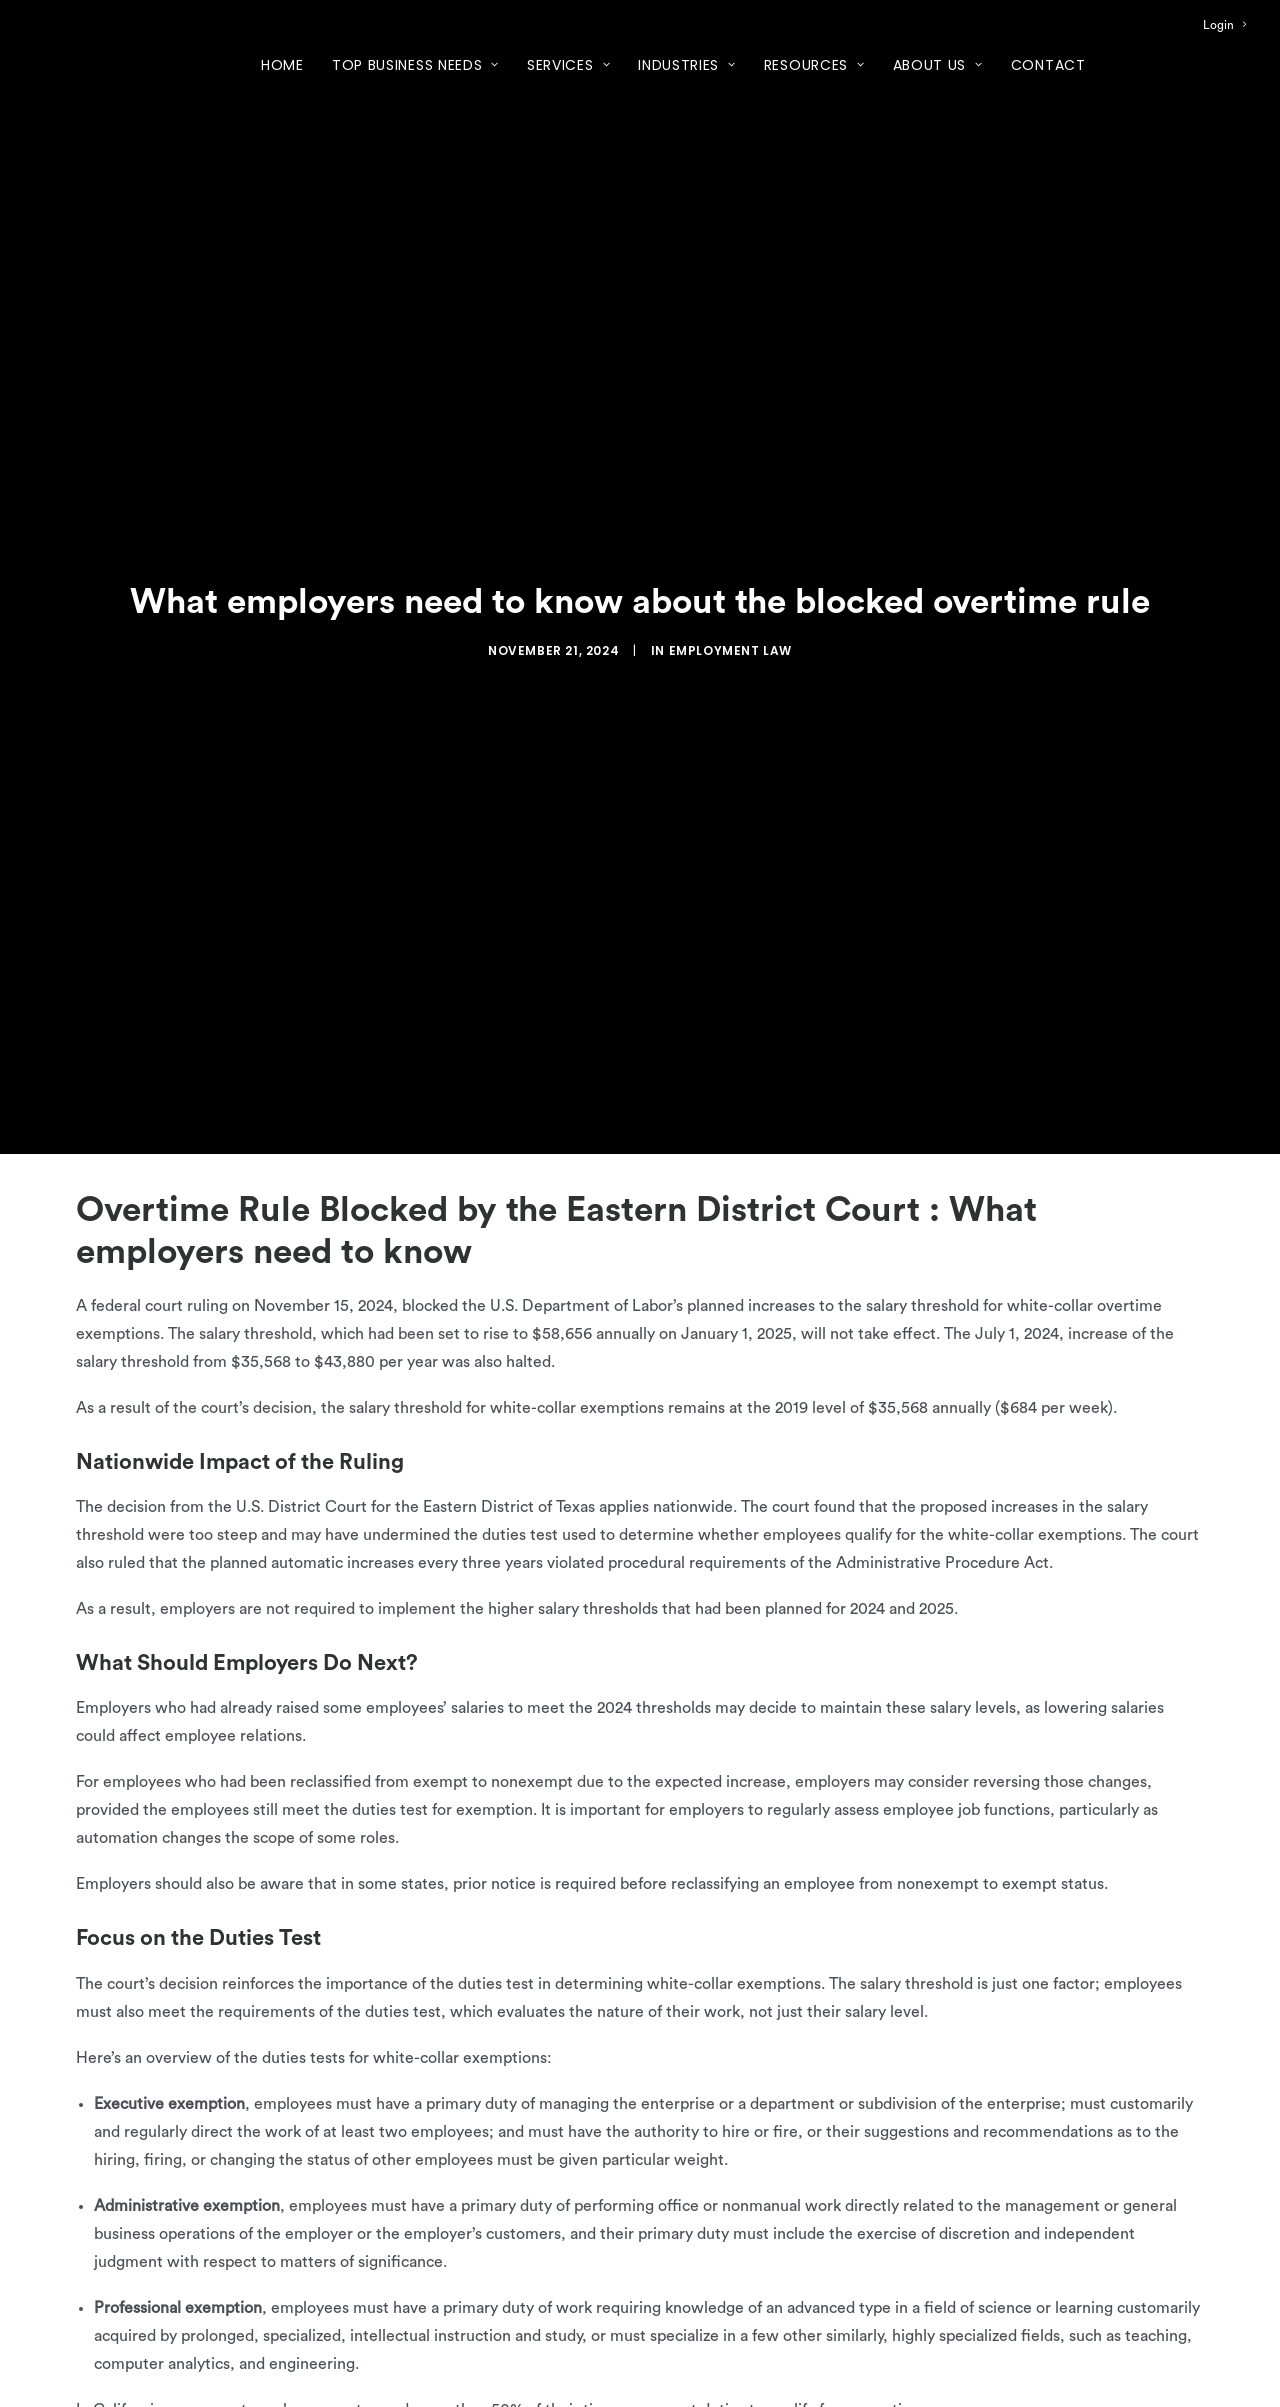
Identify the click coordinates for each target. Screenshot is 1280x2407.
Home (282, 65)
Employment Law (730, 650)
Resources (814, 65)
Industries (687, 65)
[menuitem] (1224, 25)
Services (568, 65)
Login (1224, 25)
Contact (1048, 65)
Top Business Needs (415, 65)
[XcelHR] (98, 64)
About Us (938, 65)
